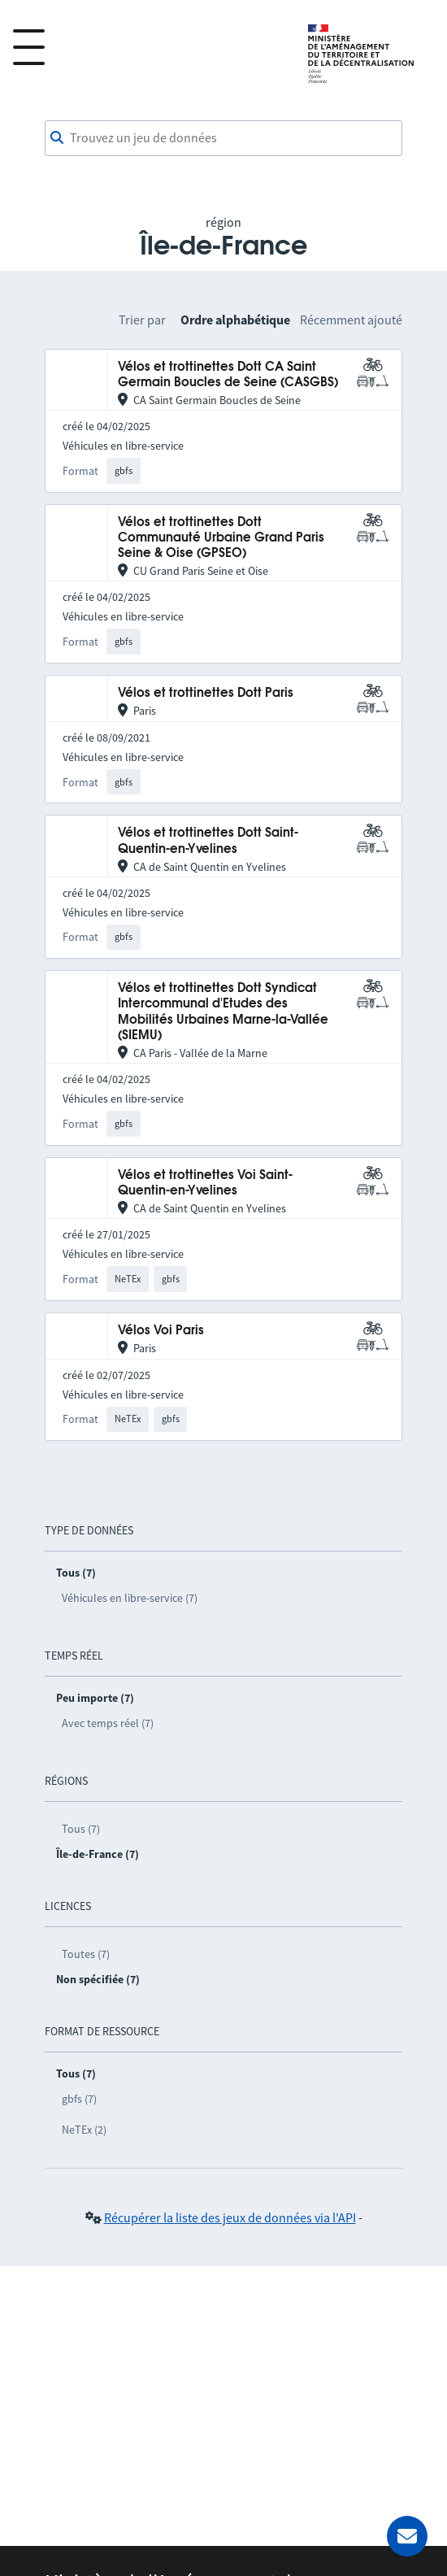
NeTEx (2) (84, 2129)
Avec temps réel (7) (108, 1723)
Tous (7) (81, 1828)
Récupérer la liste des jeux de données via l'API (230, 2217)
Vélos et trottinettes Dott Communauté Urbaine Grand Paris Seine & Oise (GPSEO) (221, 538)
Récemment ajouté (351, 319)
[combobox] (223, 138)
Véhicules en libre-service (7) (129, 1597)
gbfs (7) (79, 2098)
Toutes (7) (86, 1954)
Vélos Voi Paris (161, 1331)
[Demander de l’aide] (407, 2536)
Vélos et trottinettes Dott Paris (205, 693)
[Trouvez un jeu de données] (223, 138)
